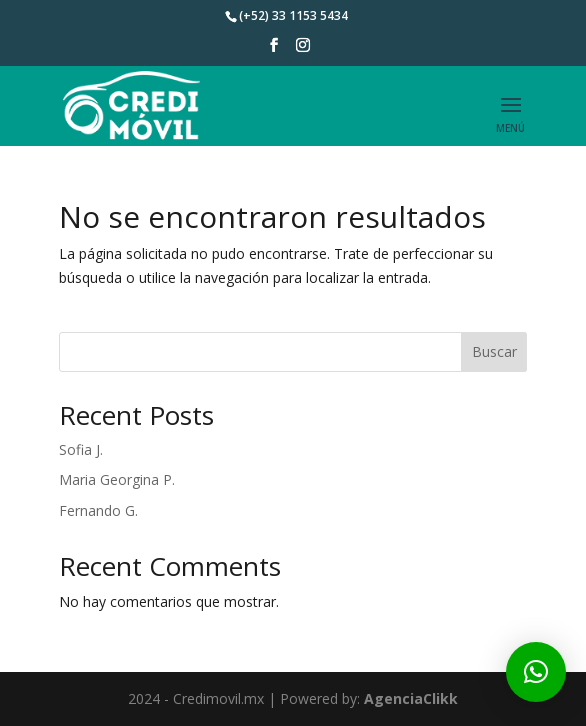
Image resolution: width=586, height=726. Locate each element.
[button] (536, 672)
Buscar (494, 351)
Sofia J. (81, 449)
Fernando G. (98, 510)
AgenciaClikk (411, 698)
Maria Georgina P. (117, 479)
